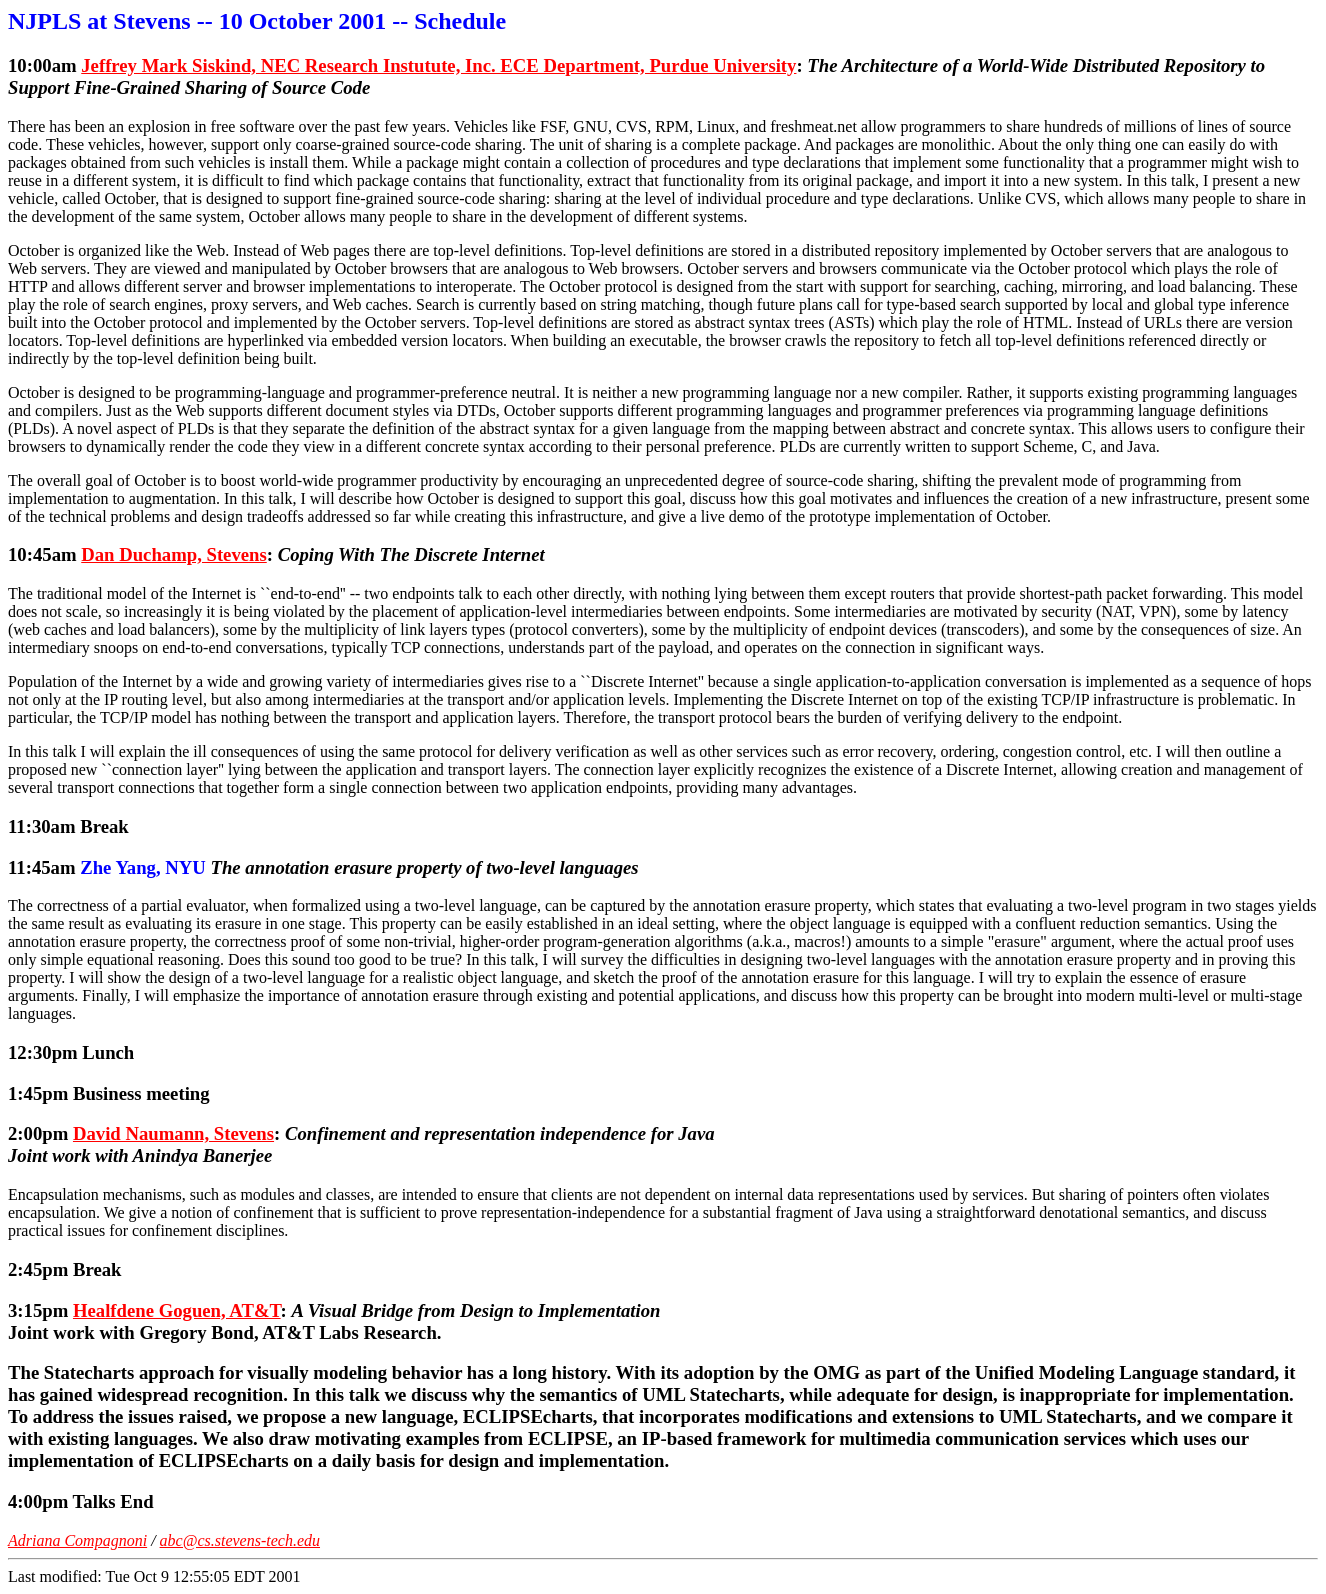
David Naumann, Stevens (173, 1133)
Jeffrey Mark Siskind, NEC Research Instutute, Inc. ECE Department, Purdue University (438, 65)
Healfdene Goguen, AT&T (177, 1310)
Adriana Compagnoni (77, 1540)
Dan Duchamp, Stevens (174, 554)
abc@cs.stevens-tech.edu (240, 1540)
